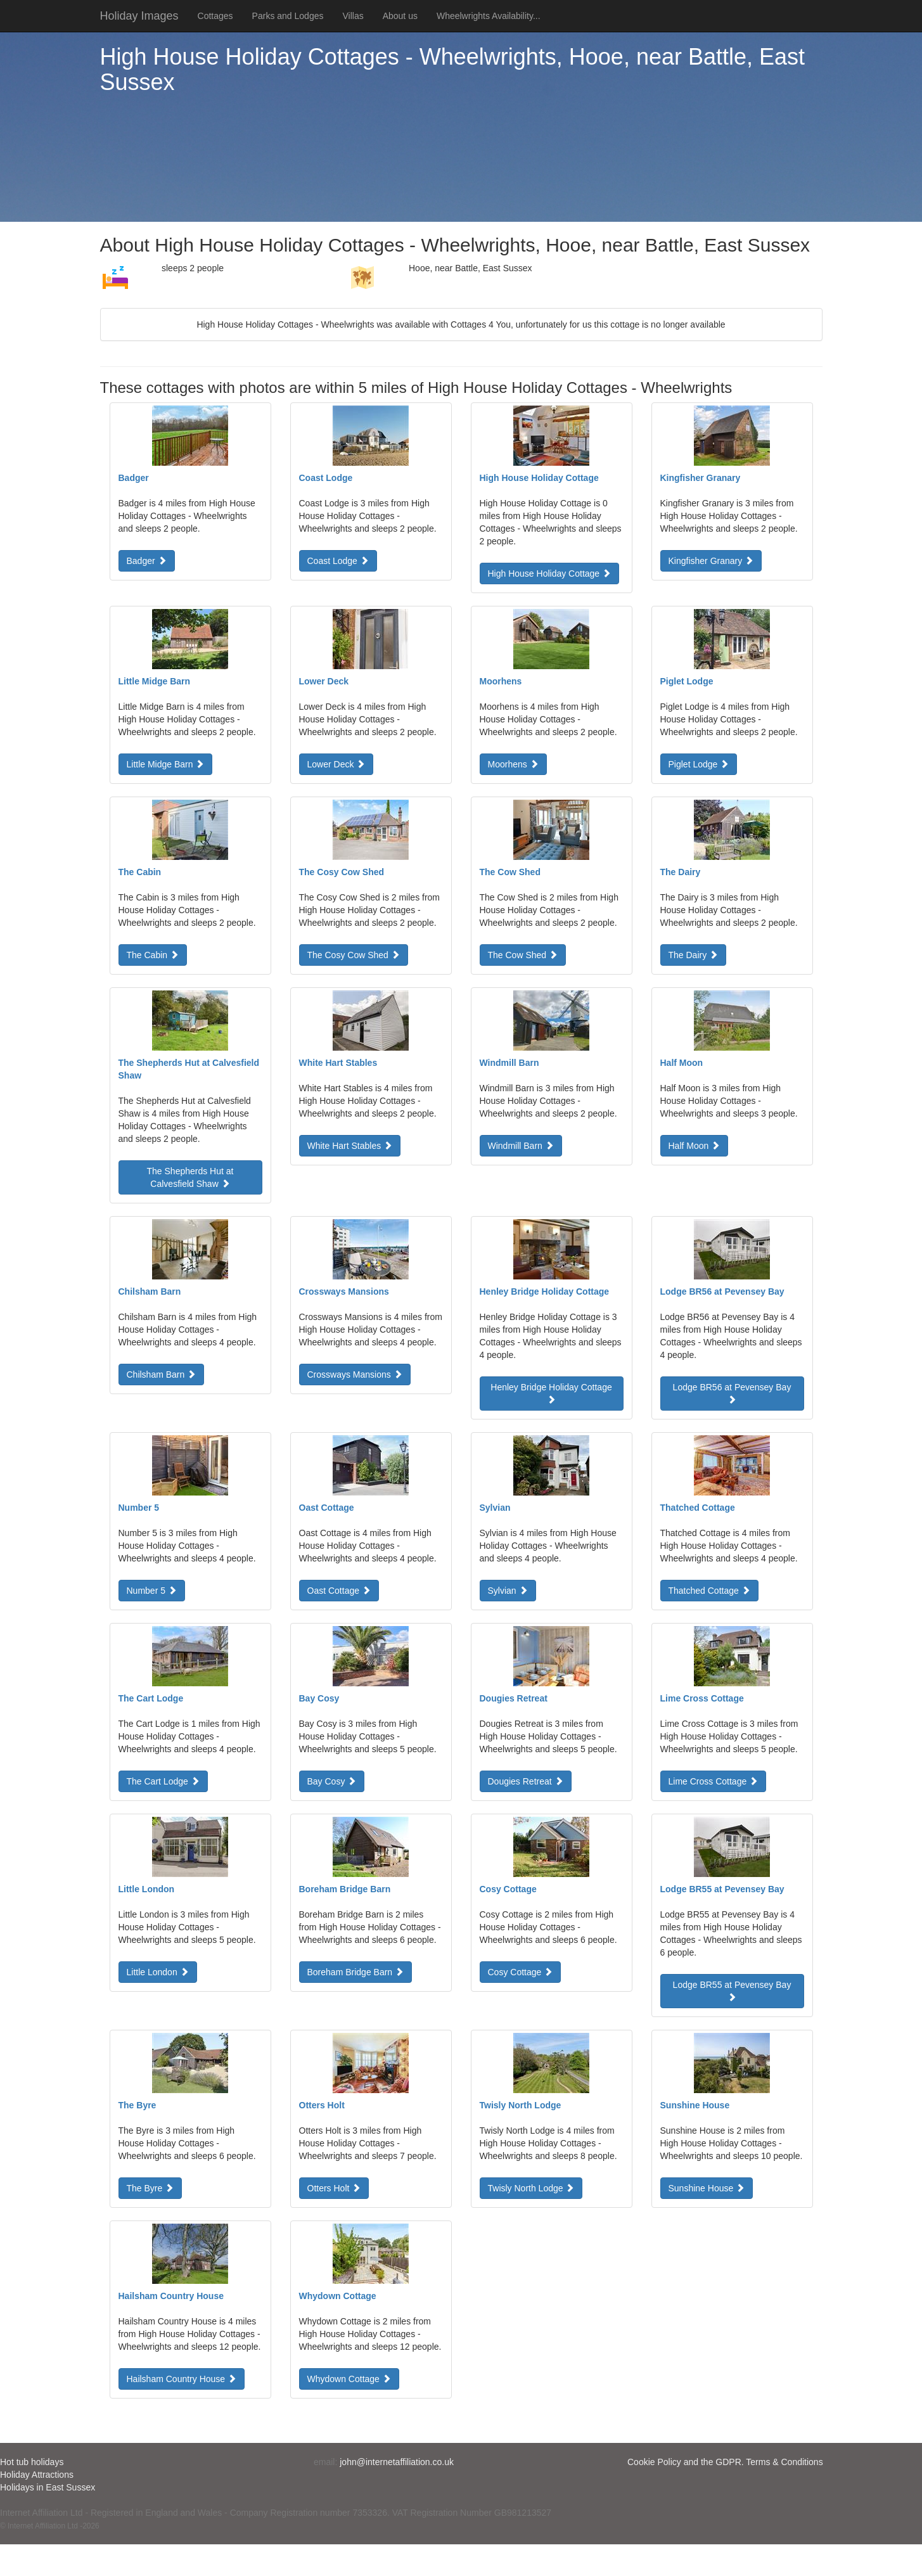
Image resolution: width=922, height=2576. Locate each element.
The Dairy (694, 955)
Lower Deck (336, 764)
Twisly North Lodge (531, 2188)
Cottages (215, 16)
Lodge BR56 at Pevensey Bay (732, 1393)
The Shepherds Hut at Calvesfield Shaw (190, 1177)
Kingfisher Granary (711, 561)
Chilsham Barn (161, 1374)
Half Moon (694, 1146)
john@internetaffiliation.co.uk (397, 2462)
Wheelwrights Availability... (489, 16)
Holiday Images (139, 16)
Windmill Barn (521, 1146)
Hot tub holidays (31, 2462)
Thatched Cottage (709, 1591)
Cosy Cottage (520, 1972)
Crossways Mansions (354, 1374)
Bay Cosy (332, 1781)
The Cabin (153, 955)
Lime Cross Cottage (714, 1781)
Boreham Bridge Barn (355, 1972)
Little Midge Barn (166, 764)
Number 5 (152, 1591)
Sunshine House (707, 2188)
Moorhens (513, 764)
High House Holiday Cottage (549, 573)
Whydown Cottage (349, 2379)
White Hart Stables (350, 1146)
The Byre (150, 2188)
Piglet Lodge (699, 764)
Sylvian (508, 1591)
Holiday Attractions (37, 2475)
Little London (158, 1972)
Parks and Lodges (288, 16)
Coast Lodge (338, 561)
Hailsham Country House (182, 2379)
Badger (147, 561)
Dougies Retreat (525, 1781)
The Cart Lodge (163, 1781)
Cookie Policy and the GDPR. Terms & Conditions (725, 2462)
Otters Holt (334, 2188)
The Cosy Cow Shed (353, 955)
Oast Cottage (339, 1591)
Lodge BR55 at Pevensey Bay (732, 1990)
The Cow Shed (523, 955)
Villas (352, 16)
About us (400, 16)
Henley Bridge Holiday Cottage (550, 1393)
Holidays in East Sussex (47, 2487)
